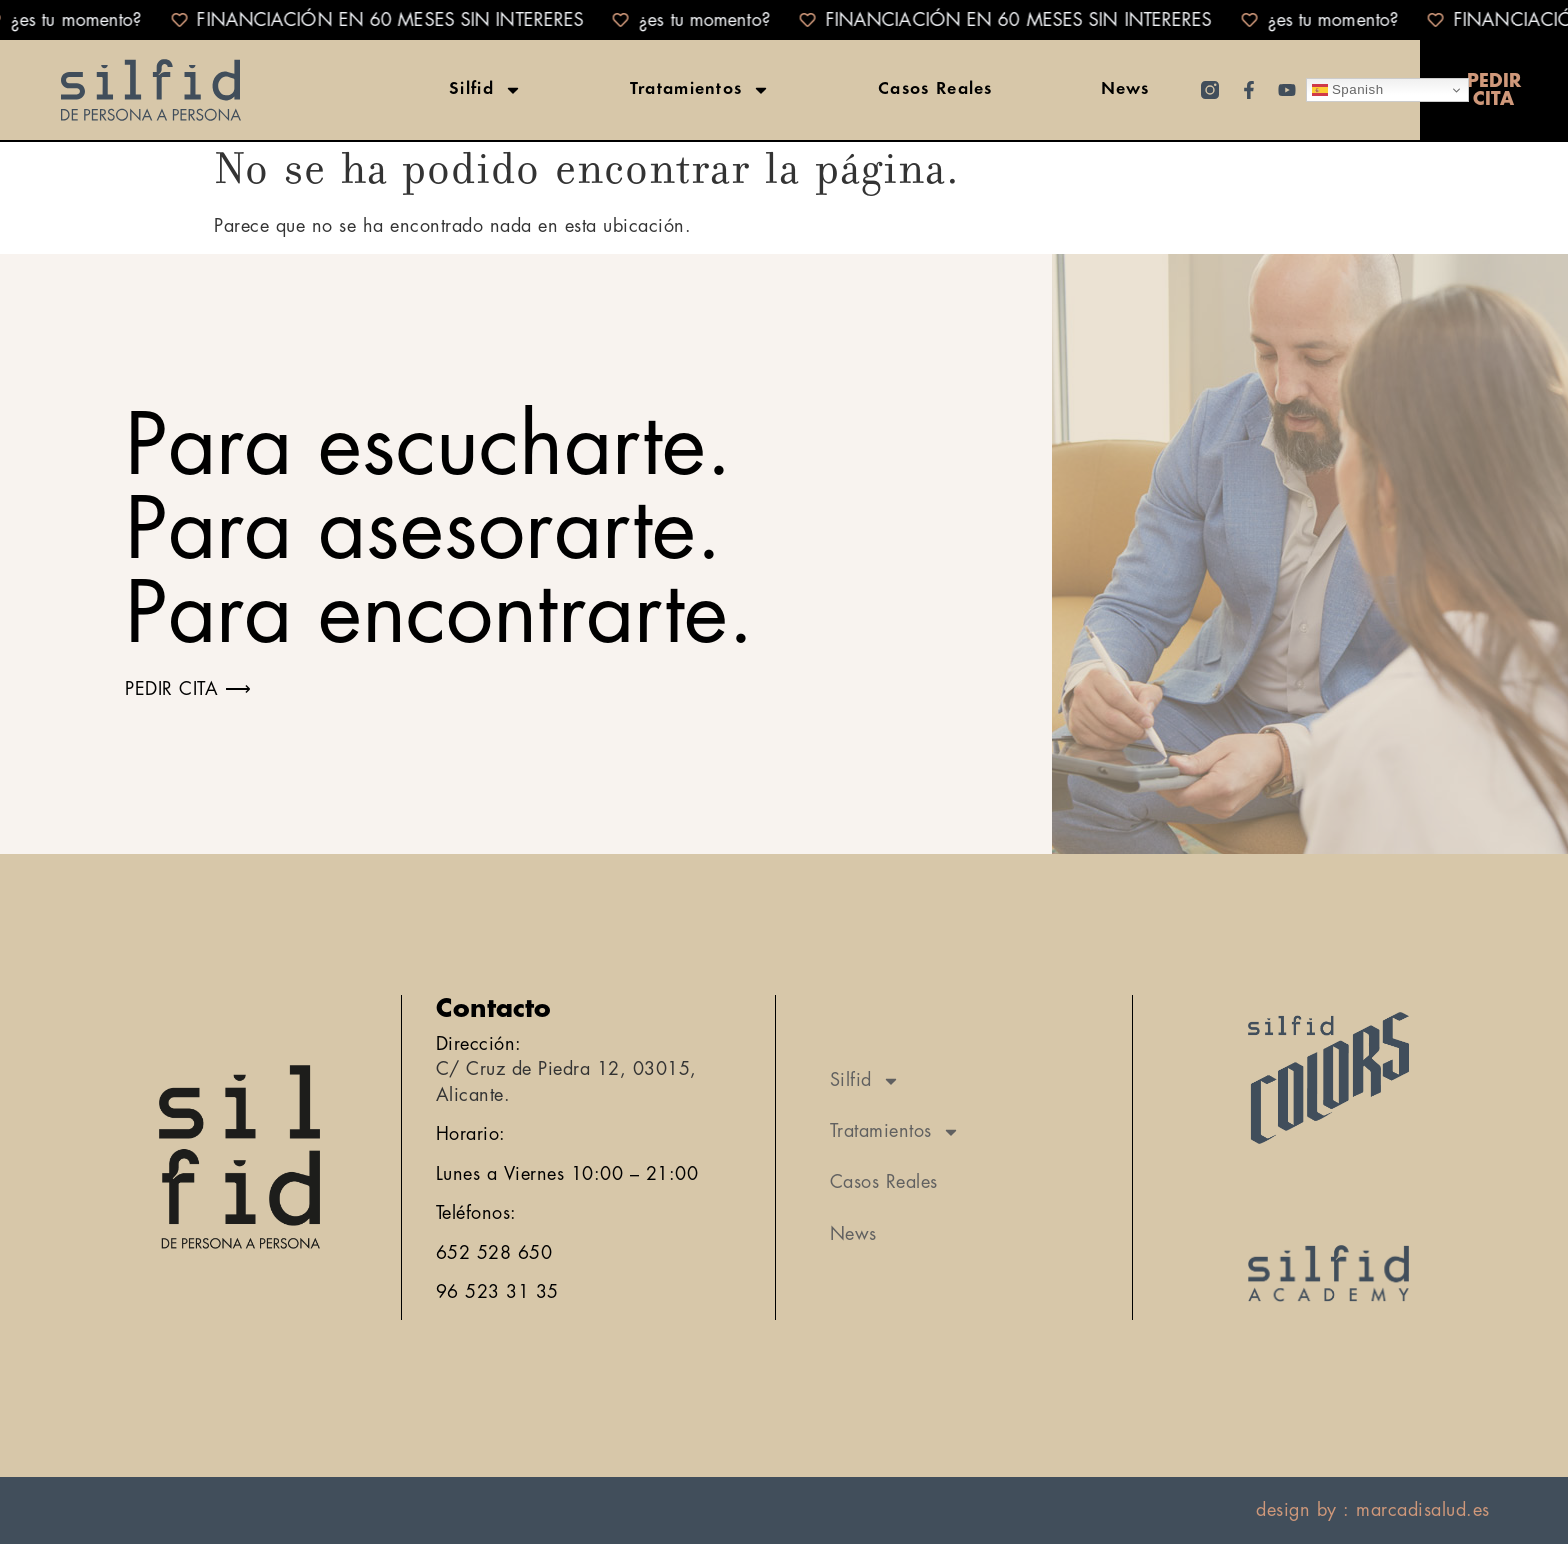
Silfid (485, 90)
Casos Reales (935, 90)
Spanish (1348, 90)
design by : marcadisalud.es (1373, 1510)
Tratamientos (700, 90)
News (1125, 90)
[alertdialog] (784, 20)
